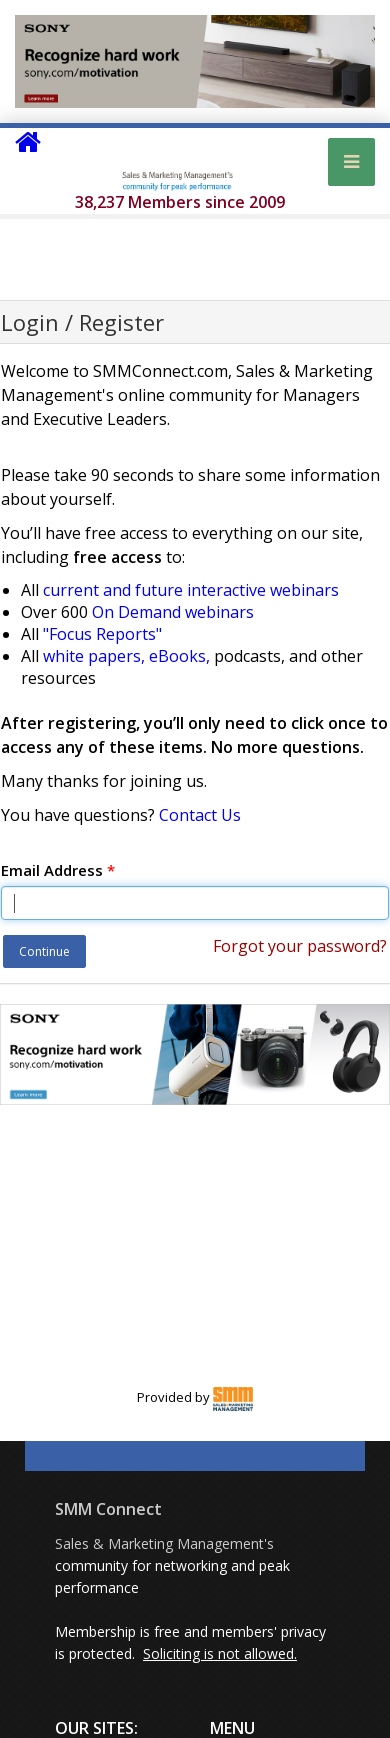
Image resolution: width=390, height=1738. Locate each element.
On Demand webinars (173, 612)
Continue (44, 951)
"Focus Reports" (102, 634)
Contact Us (200, 815)
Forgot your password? (300, 946)
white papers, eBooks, (126, 656)
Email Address (58, 870)
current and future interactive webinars (191, 590)
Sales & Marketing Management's (164, 1543)
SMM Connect (108, 1509)
